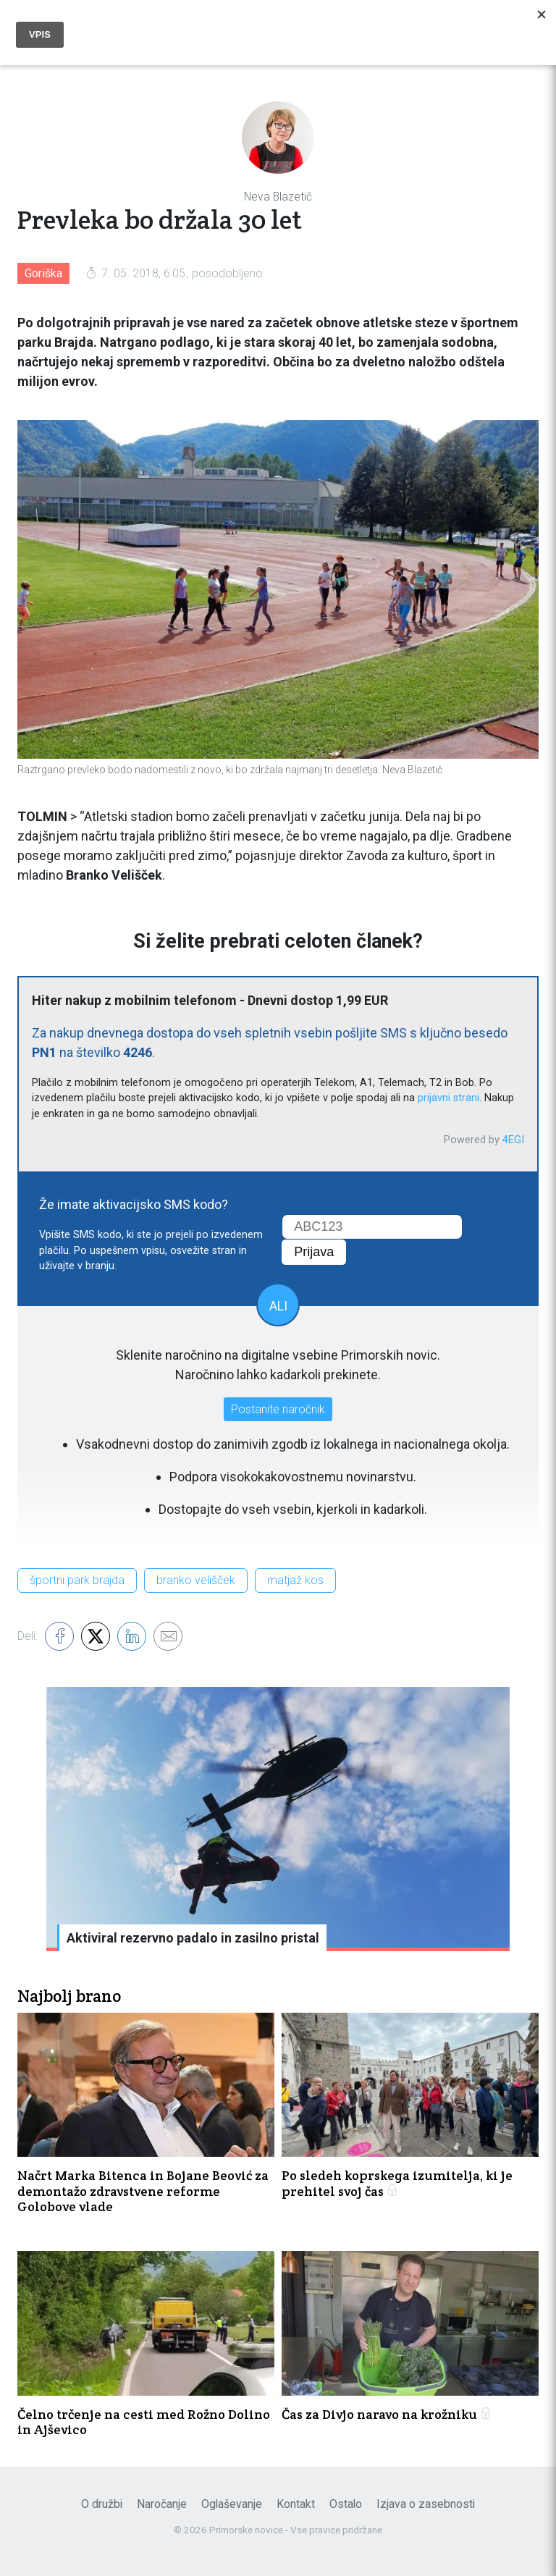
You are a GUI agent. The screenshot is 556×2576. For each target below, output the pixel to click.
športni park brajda (77, 1580)
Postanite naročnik (278, 1409)
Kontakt (296, 2504)
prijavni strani (448, 1098)
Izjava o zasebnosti (425, 2504)
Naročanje (162, 2504)
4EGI (513, 1140)
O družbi (101, 2504)
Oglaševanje (231, 2504)
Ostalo (345, 2504)
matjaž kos (295, 1580)
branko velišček (195, 1580)
